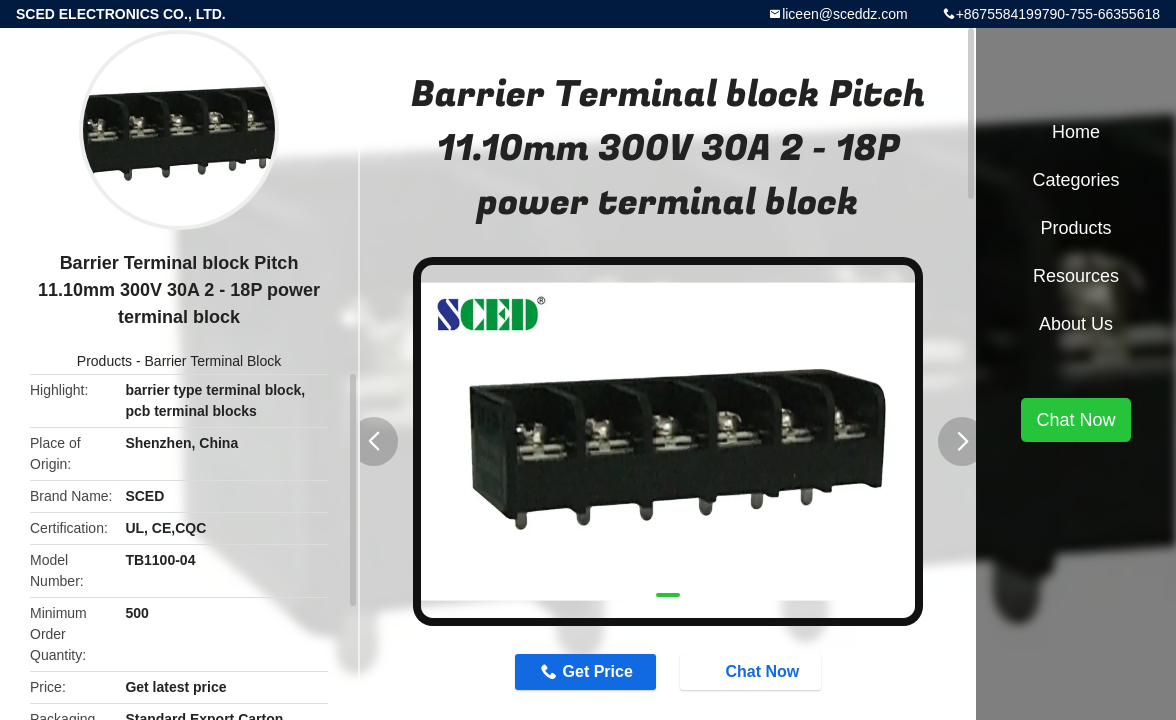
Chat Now (752, 671)
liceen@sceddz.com (845, 14)
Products (104, 361)
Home (1076, 132)
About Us (1076, 324)
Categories (1075, 180)
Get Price (598, 671)
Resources (1076, 276)
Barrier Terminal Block (213, 361)
